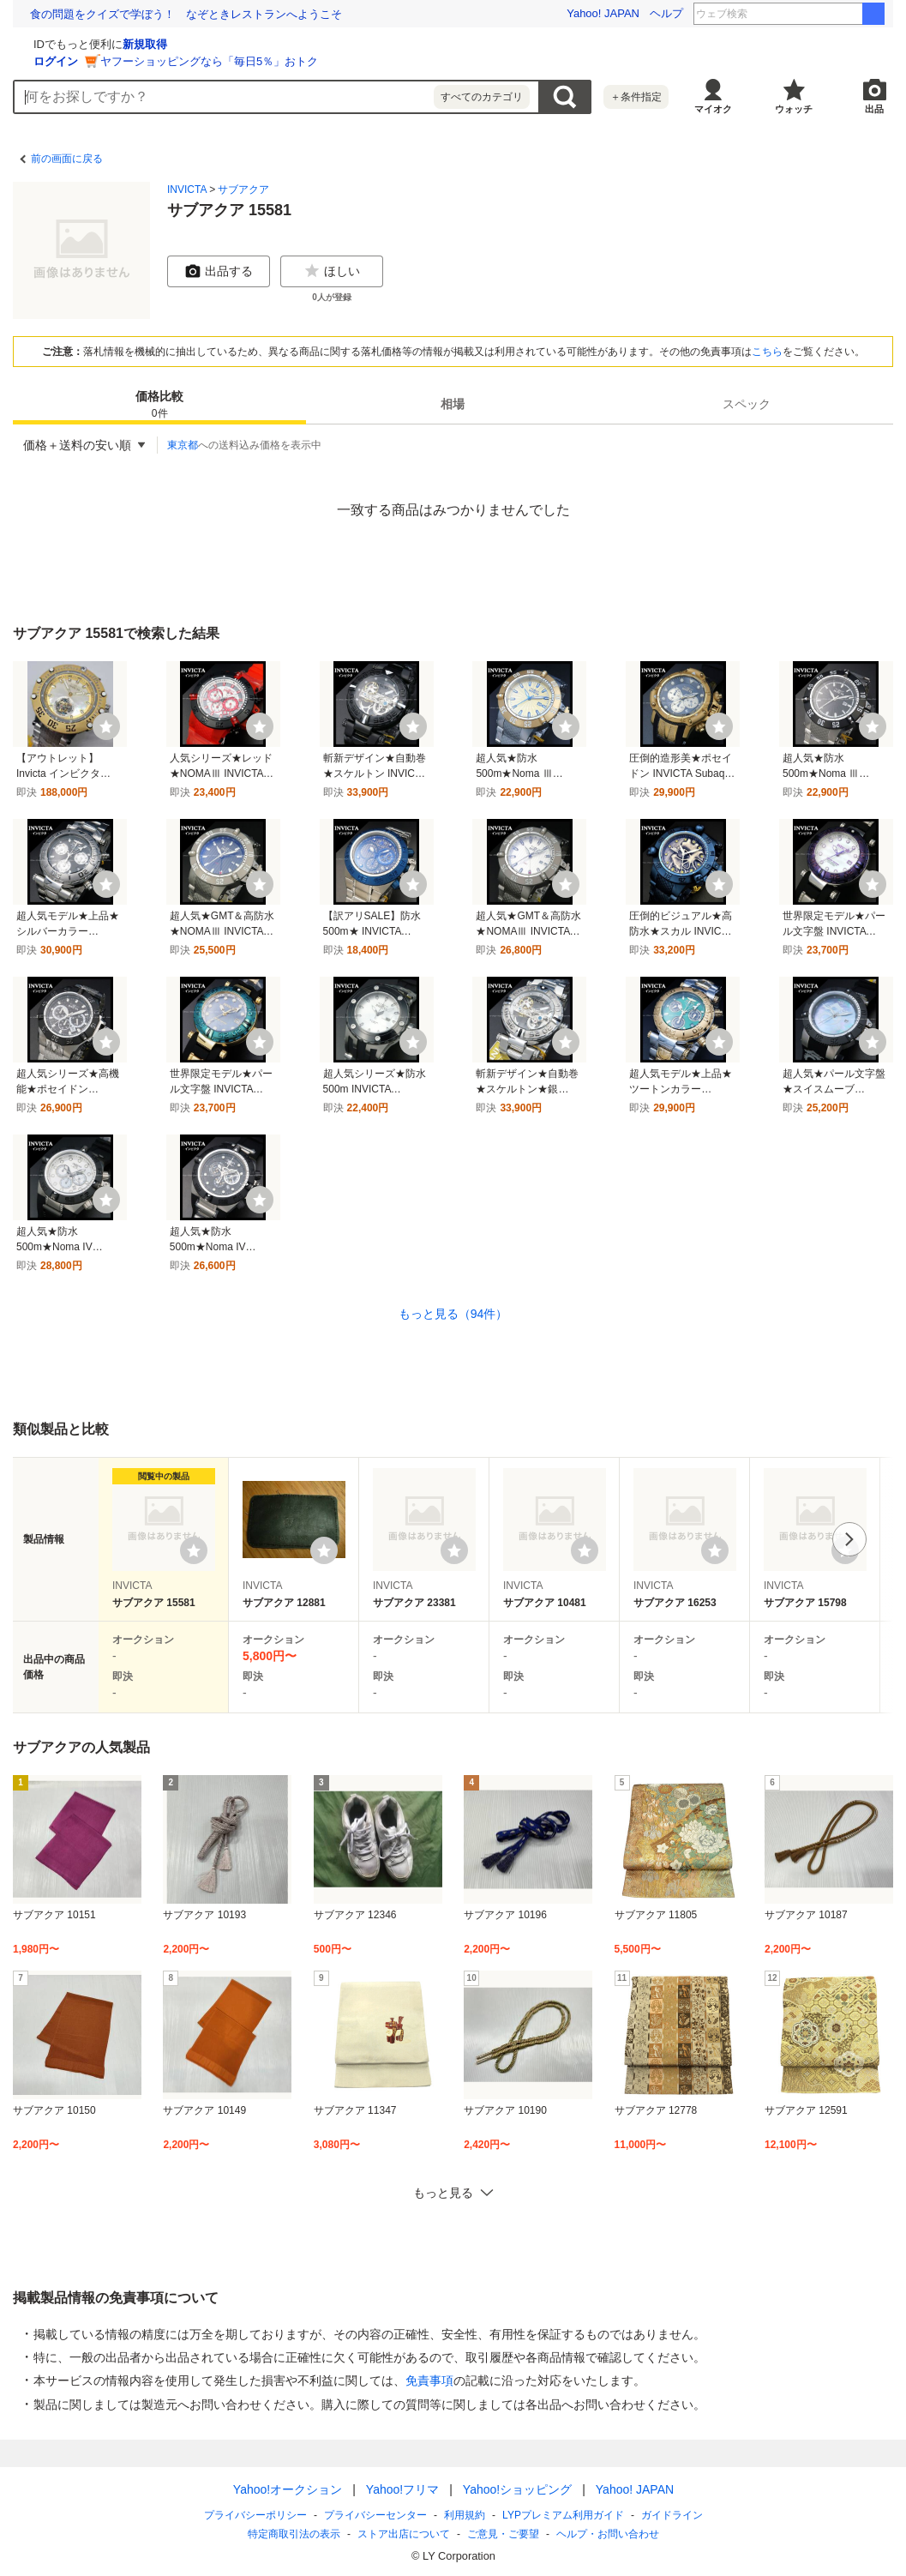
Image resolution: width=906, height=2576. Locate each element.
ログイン (259, 61)
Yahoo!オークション (286, 2489)
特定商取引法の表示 (294, 2534)
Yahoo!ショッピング (516, 2489)
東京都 (182, 445)
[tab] (159, 404)
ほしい (331, 271)
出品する (218, 271)
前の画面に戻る (67, 159)
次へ (849, 1539)
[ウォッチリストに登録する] (193, 1550)
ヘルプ (666, 13)
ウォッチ (794, 109)
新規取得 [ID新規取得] (349, 44)
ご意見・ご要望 (503, 2534)
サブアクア (243, 190)
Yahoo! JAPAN (603, 13)
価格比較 (159, 405)
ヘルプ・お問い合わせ (607, 2534)
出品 (874, 109)
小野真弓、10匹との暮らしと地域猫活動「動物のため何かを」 (186, 14)
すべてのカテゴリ (482, 97)
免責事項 (429, 2380)
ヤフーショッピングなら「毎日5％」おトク (413, 61)
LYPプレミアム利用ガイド (563, 2515)
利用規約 (464, 2515)
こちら (767, 352)
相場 (453, 404)
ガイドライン (671, 2515)
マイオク (713, 109)
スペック (747, 404)
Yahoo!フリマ (401, 2489)
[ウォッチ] (106, 726)
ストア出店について (403, 2534)
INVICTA (187, 190)
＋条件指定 (636, 97)
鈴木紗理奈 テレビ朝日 (815, 14)
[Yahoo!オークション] (121, 42)
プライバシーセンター (375, 2515)
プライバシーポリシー (255, 2515)
